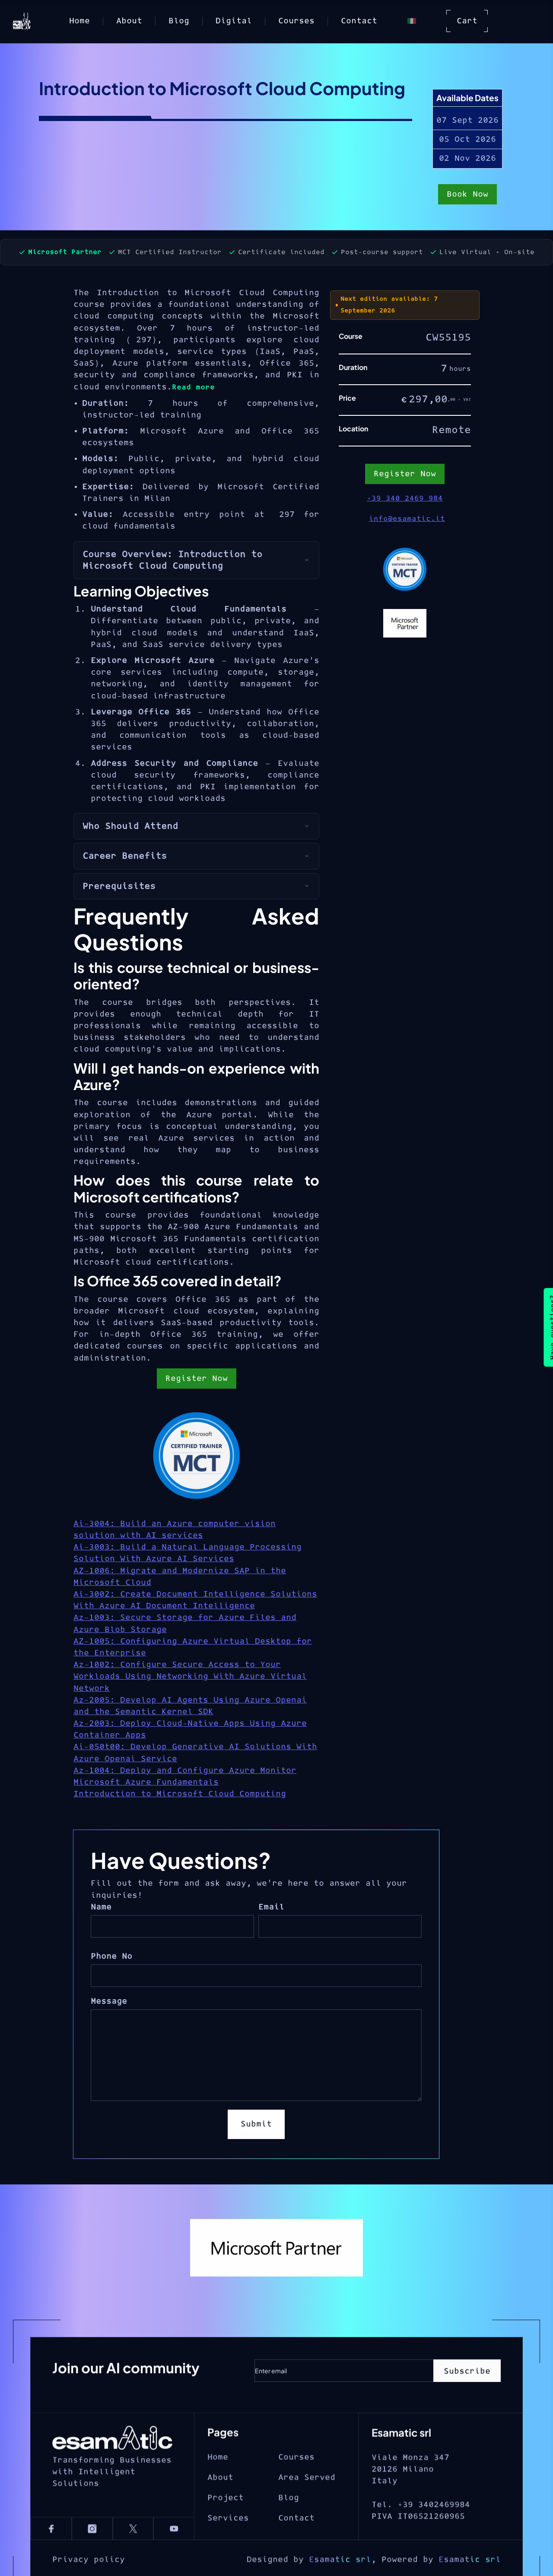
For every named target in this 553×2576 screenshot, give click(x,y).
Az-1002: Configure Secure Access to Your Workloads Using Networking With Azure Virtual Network (190, 1676)
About (129, 21)
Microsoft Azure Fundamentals (146, 1782)
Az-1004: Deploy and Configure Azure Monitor (184, 1770)
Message (109, 2001)
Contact (359, 21)
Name (101, 1907)
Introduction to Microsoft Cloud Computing (179, 1794)
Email (271, 1907)
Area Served (306, 2509)
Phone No (111, 1956)
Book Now (467, 195)
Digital (234, 21)
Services (228, 2550)
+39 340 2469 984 (405, 498)
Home (79, 21)
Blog (178, 21)
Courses (296, 21)
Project (225, 2529)
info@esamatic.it (407, 518)
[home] (21, 21)
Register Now (196, 1378)
